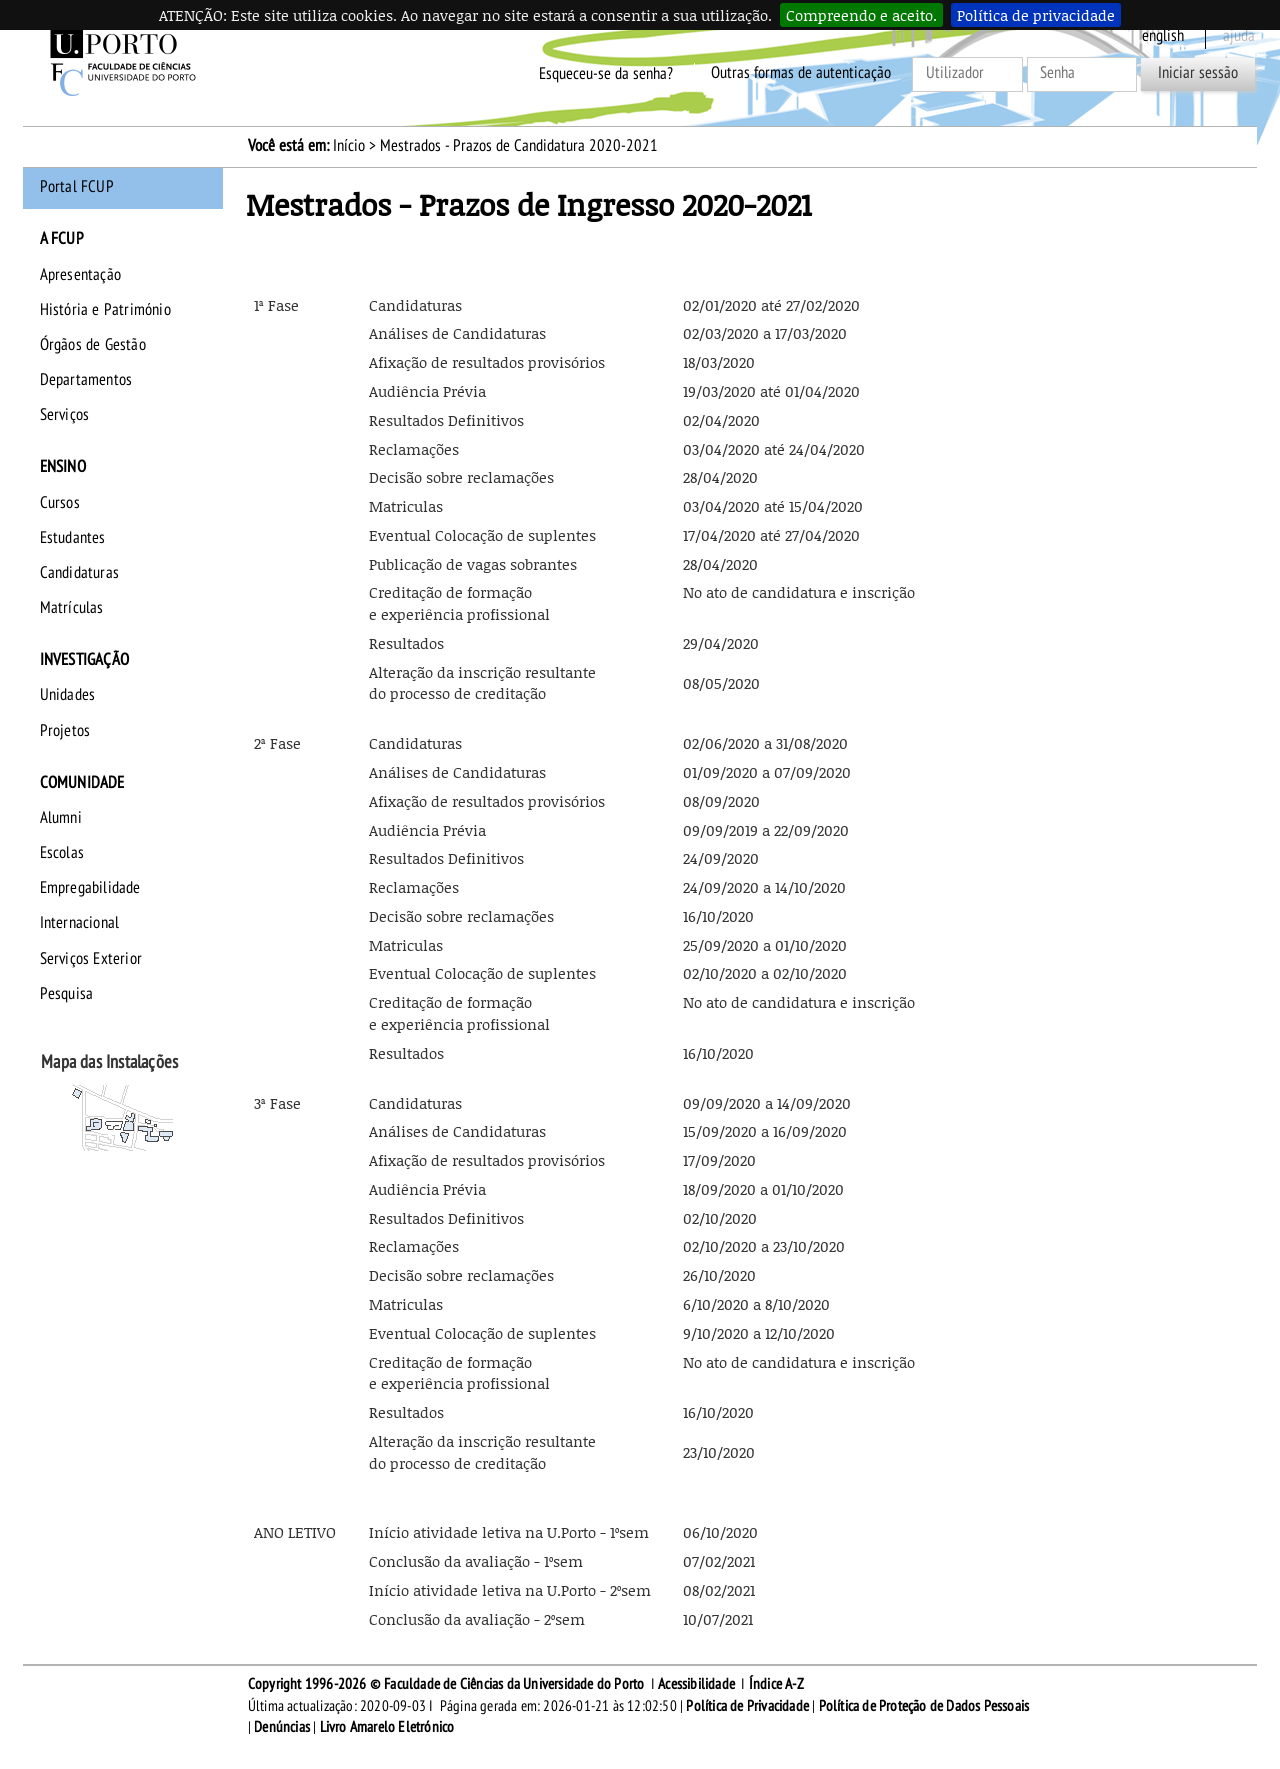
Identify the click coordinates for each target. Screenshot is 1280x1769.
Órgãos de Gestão (93, 345)
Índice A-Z (776, 1684)
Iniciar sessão (1198, 73)
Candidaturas (79, 573)
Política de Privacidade (747, 1706)
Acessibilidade (696, 1684)
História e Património (105, 310)
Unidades (68, 695)
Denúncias (282, 1727)
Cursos (60, 503)
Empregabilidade (90, 888)
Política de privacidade (1036, 15)
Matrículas (72, 608)
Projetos (65, 731)
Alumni (61, 818)
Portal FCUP (77, 187)
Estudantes (73, 538)
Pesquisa (67, 994)
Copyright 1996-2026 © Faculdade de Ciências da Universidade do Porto (446, 1684)
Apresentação (80, 275)
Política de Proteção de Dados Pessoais (924, 1706)
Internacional (80, 923)
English (1163, 36)
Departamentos (86, 380)
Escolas (62, 853)
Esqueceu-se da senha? (606, 73)
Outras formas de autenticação (801, 73)
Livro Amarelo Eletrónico (387, 1727)
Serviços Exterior (91, 959)
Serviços (65, 415)
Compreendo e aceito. (861, 15)
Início (349, 146)
